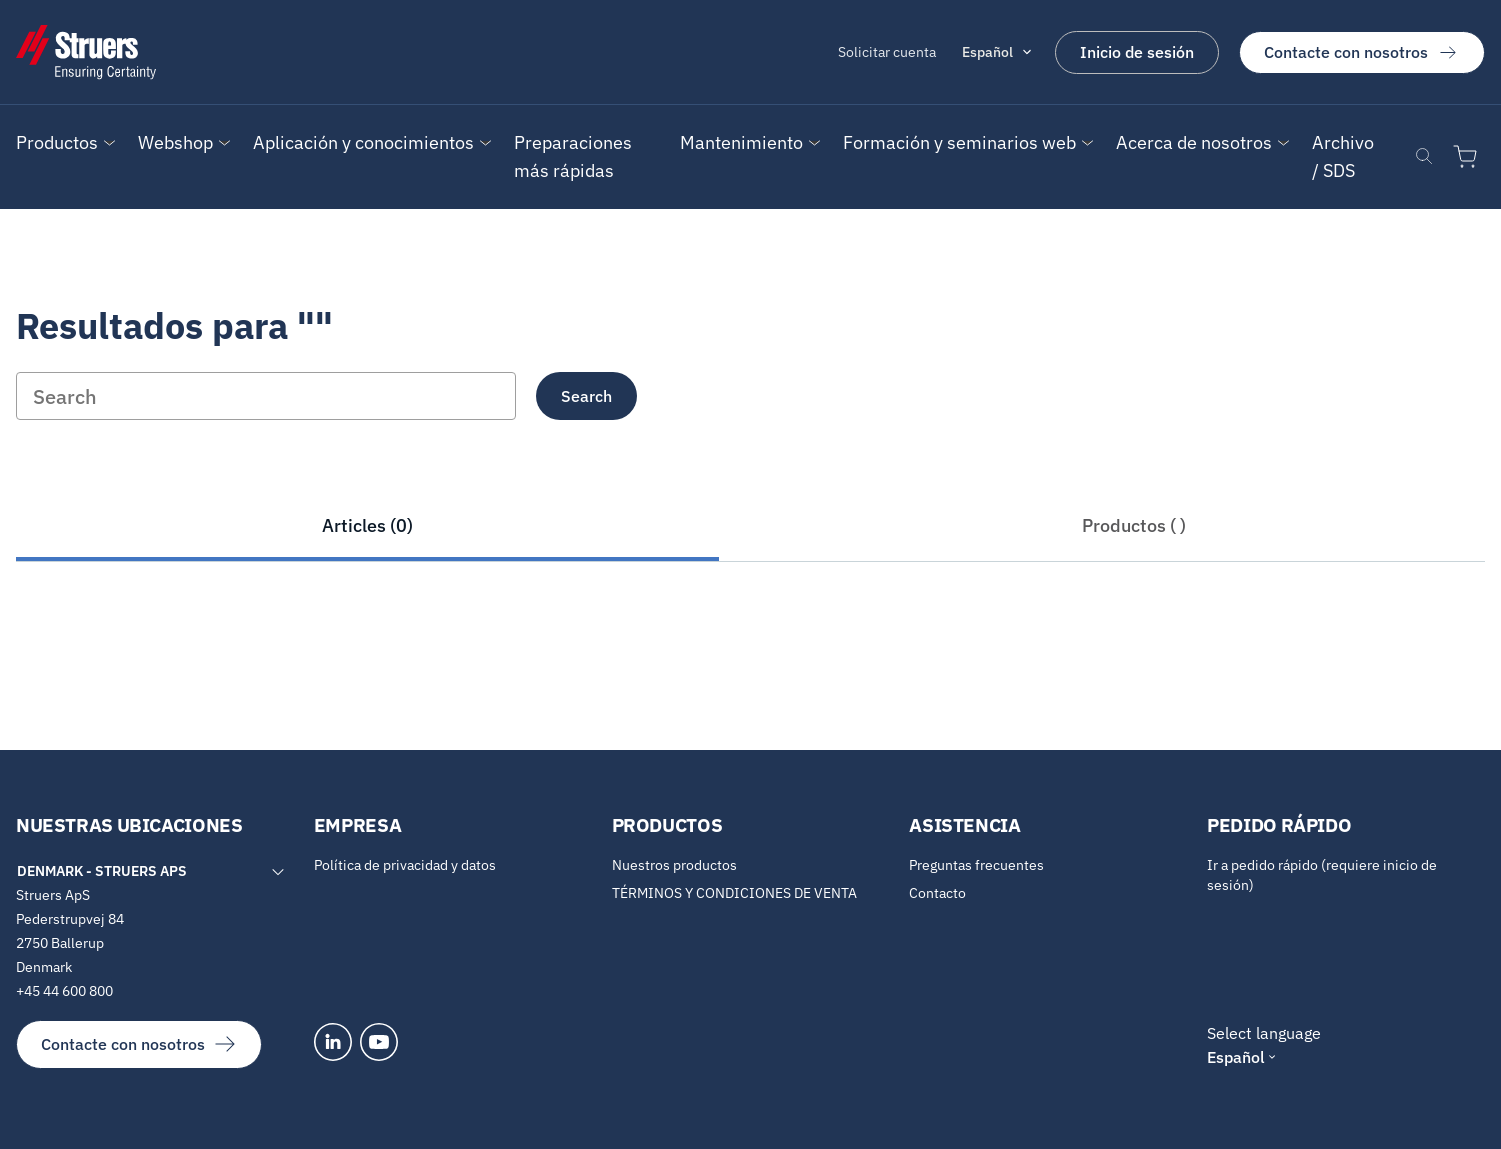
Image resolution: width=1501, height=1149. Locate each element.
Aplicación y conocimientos (363, 142)
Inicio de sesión (1137, 52)
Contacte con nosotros (1362, 52)
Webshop (175, 142)
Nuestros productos (674, 865)
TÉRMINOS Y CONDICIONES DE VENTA (734, 893)
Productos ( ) (1134, 525)
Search (586, 396)
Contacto (937, 893)
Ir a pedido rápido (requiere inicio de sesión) (1322, 875)
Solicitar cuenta (887, 52)
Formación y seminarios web (959, 142)
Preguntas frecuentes (976, 865)
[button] (57, 143)
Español (987, 52)
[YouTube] (379, 1042)
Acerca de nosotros (1194, 142)
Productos (57, 142)
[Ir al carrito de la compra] (1469, 157)
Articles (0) (367, 525)
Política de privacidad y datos (405, 865)
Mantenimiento (741, 142)
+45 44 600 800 (64, 991)
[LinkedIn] (333, 1042)
